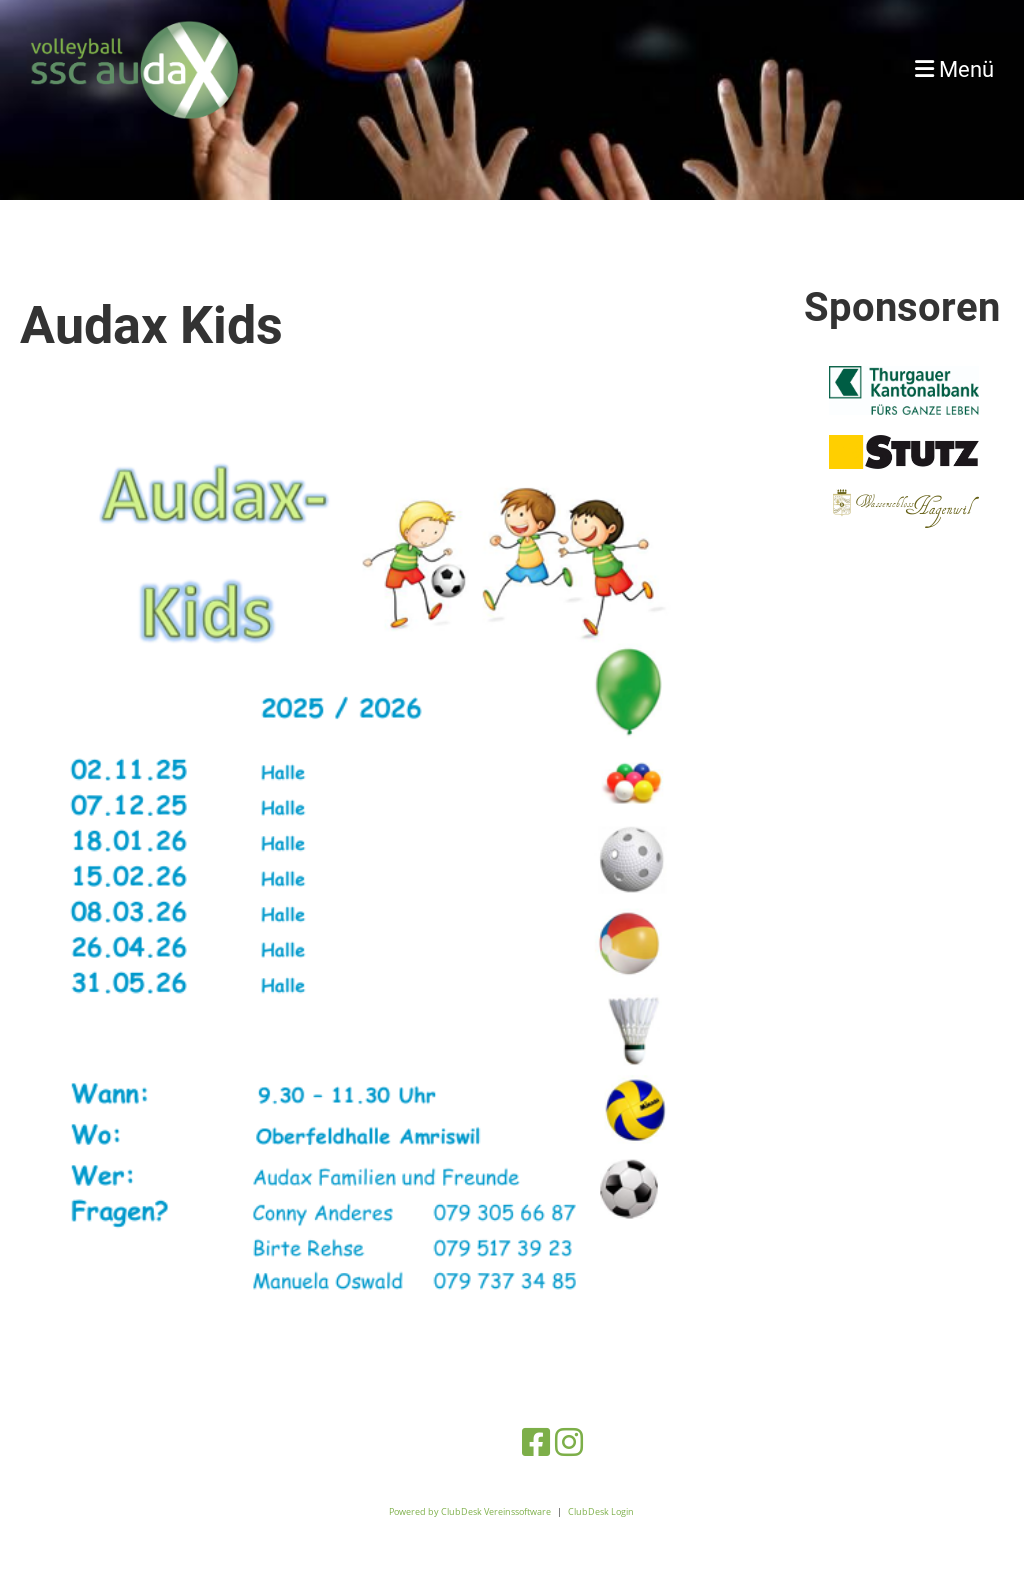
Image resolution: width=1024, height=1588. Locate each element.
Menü (954, 69)
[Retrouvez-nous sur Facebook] (536, 1441)
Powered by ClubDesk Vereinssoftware (470, 1511)
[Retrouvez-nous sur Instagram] (569, 1441)
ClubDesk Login (601, 1511)
